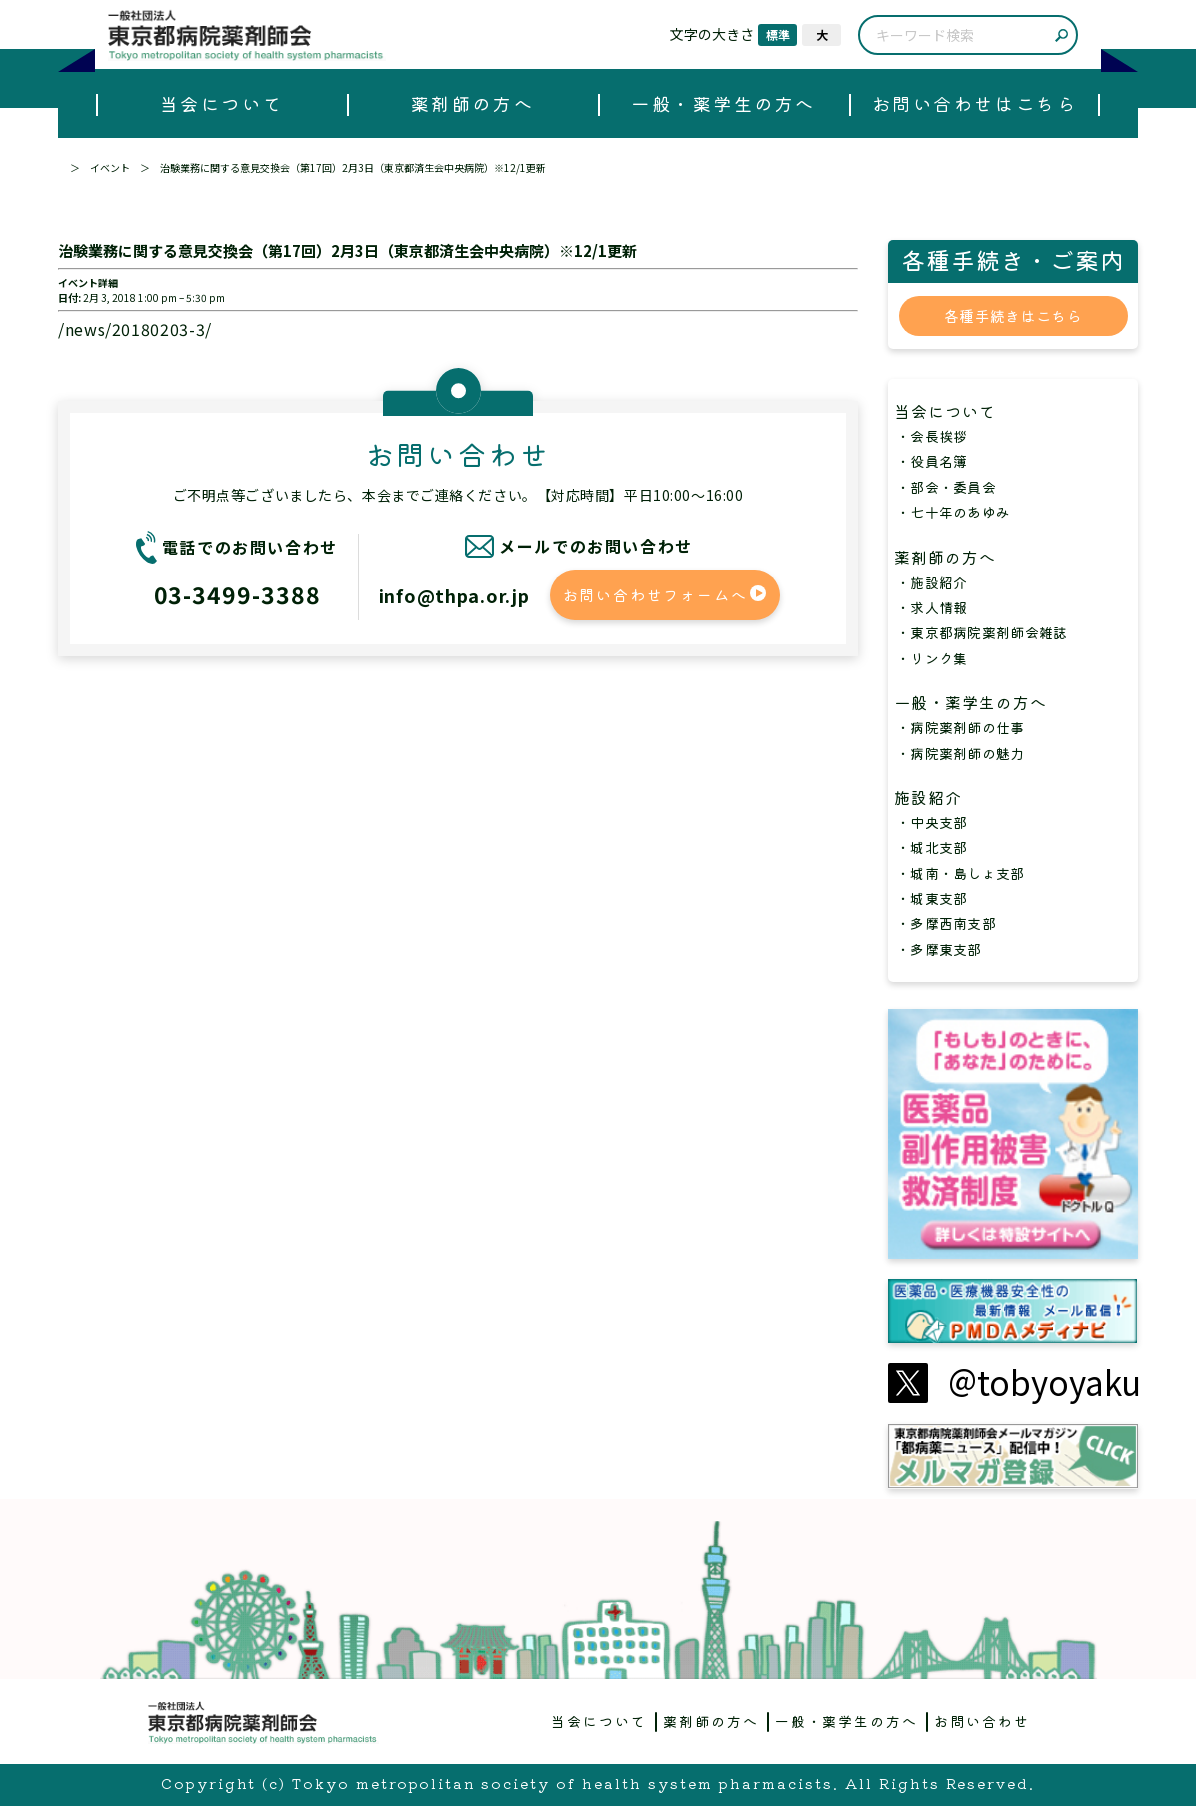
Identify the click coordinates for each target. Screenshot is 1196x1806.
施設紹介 (937, 797)
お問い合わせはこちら (974, 103)
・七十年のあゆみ (953, 512)
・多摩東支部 (939, 949)
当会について (221, 103)
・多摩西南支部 (946, 923)
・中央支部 (931, 822)
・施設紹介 (931, 582)
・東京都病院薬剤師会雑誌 (981, 632)
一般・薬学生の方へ (723, 103)
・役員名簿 (931, 461)
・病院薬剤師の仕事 (960, 727)
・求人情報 (931, 607)
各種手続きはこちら (1013, 315)
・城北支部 (931, 847)
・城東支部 (931, 898)
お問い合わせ (982, 1721)
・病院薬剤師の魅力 (960, 753)
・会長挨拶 (931, 436)
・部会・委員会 (946, 487)
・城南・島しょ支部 (960, 873)
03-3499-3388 (237, 594)
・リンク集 (931, 658)
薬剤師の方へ (472, 103)
